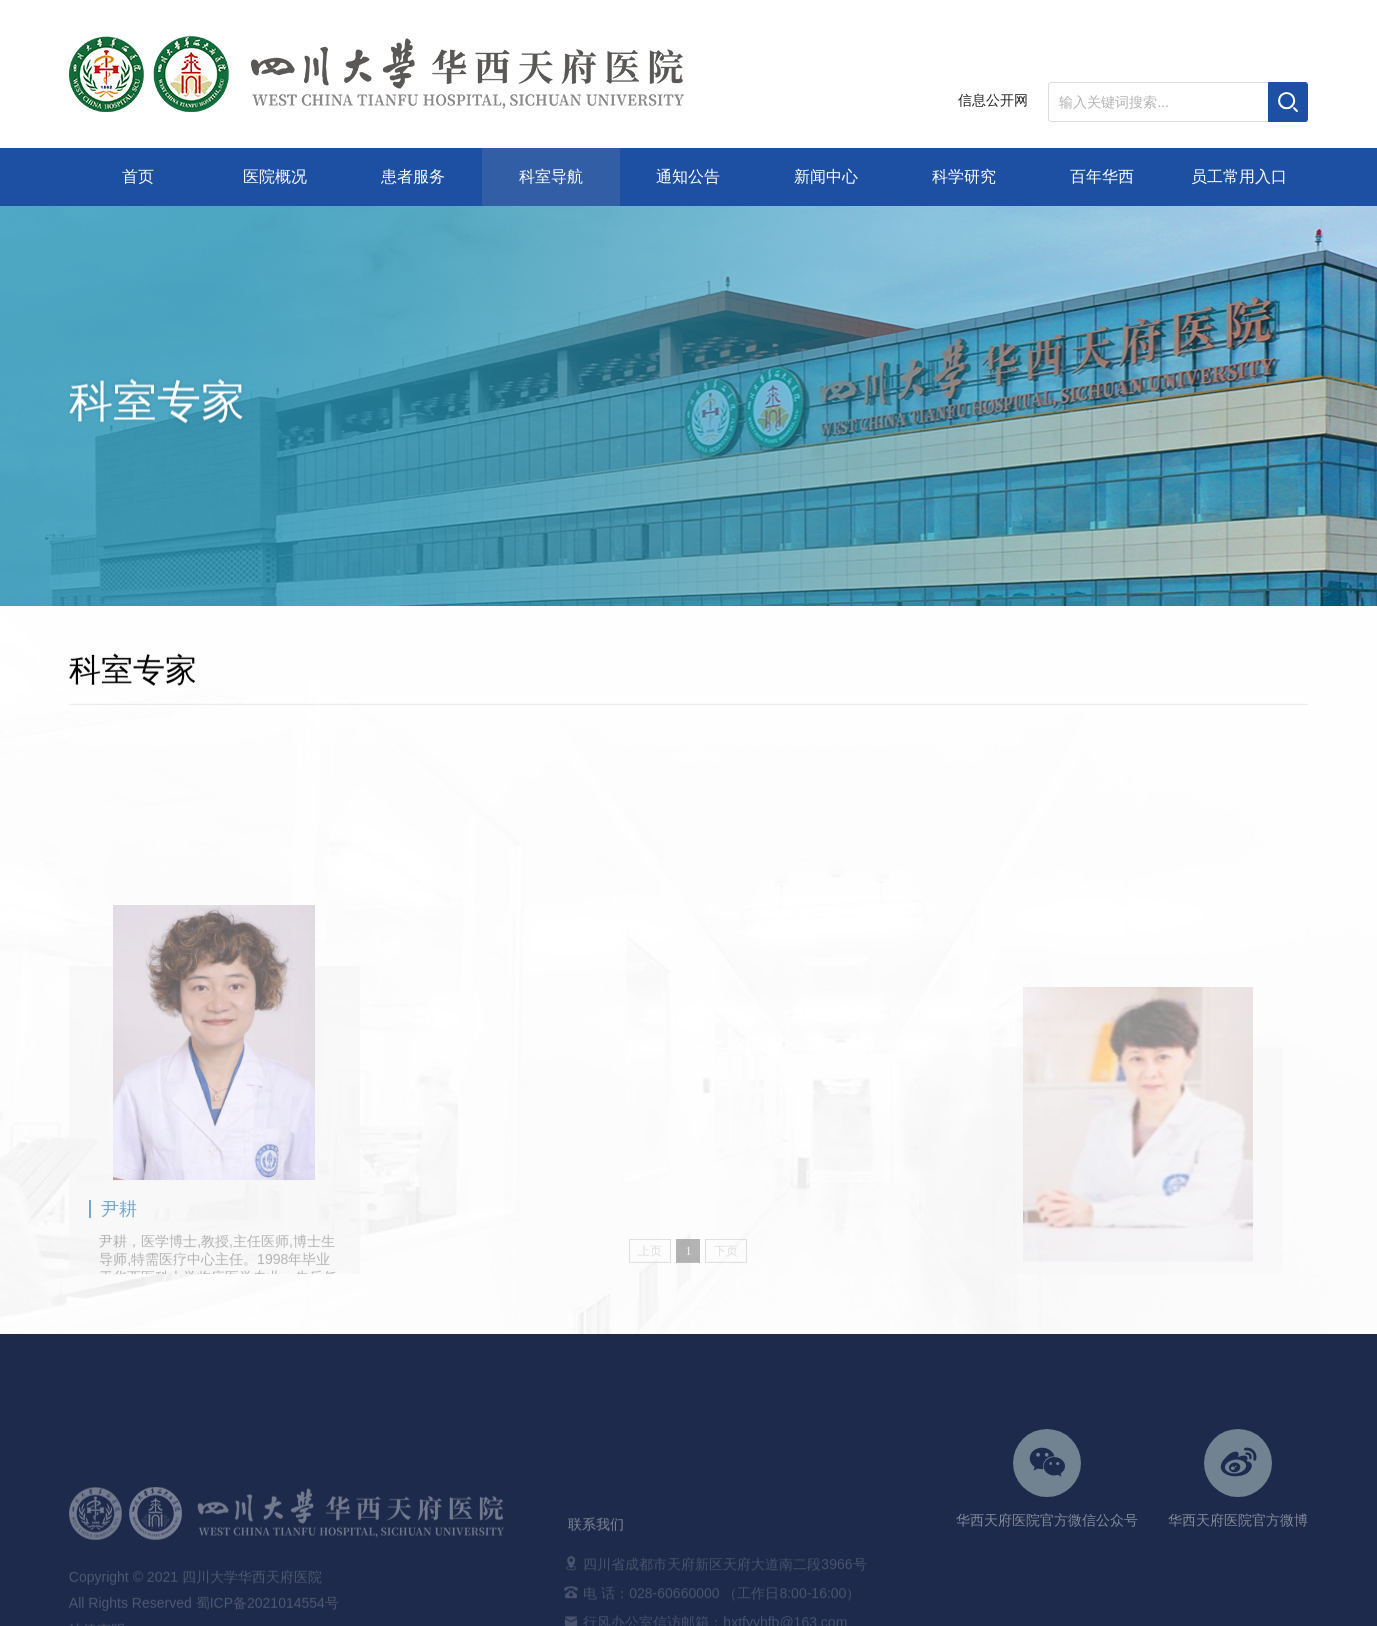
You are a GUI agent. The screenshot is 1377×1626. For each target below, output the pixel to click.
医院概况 (275, 176)
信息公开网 (993, 100)
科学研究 (964, 176)
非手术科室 (1202, 581)
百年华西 (1102, 176)
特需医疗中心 (1295, 581)
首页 (138, 176)
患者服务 (413, 176)
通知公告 (688, 176)
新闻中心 (826, 176)
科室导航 (551, 176)
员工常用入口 (1239, 176)
